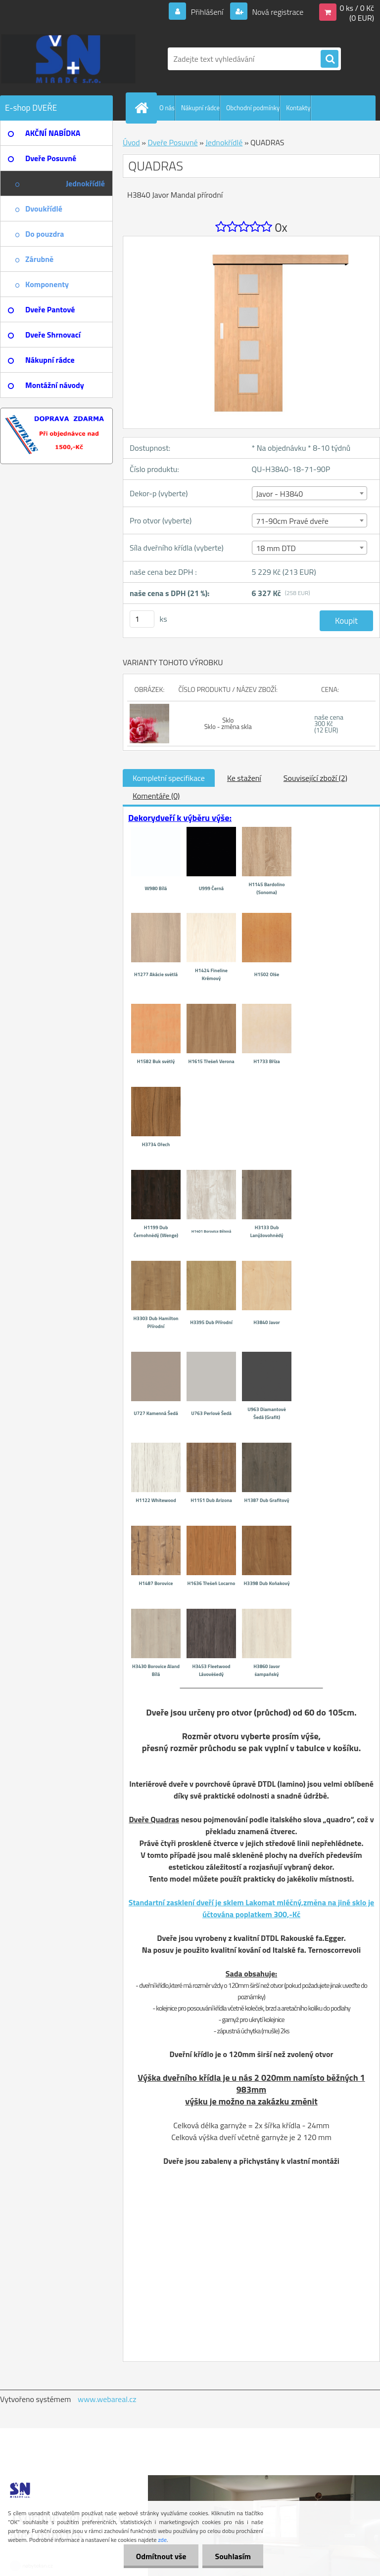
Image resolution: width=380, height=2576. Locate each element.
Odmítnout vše (161, 2556)
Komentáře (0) (156, 796)
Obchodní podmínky (253, 108)
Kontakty (298, 108)
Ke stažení (244, 778)
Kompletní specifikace (169, 778)
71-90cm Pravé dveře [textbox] (292, 521)
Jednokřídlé (223, 142)
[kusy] (142, 619)
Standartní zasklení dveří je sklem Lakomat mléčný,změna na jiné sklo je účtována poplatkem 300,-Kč (251, 1908)
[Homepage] (143, 107)
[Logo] (68, 59)
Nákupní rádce (200, 108)
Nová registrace (277, 12)
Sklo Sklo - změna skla (228, 723)
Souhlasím (233, 2556)
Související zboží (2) (315, 778)
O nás (167, 108)
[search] (329, 59)
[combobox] (309, 493)
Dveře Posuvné (172, 142)
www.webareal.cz (107, 2399)
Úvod (131, 142)
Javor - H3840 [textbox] (279, 494)
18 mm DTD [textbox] (276, 548)
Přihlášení (207, 12)
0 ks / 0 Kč (356, 8)
